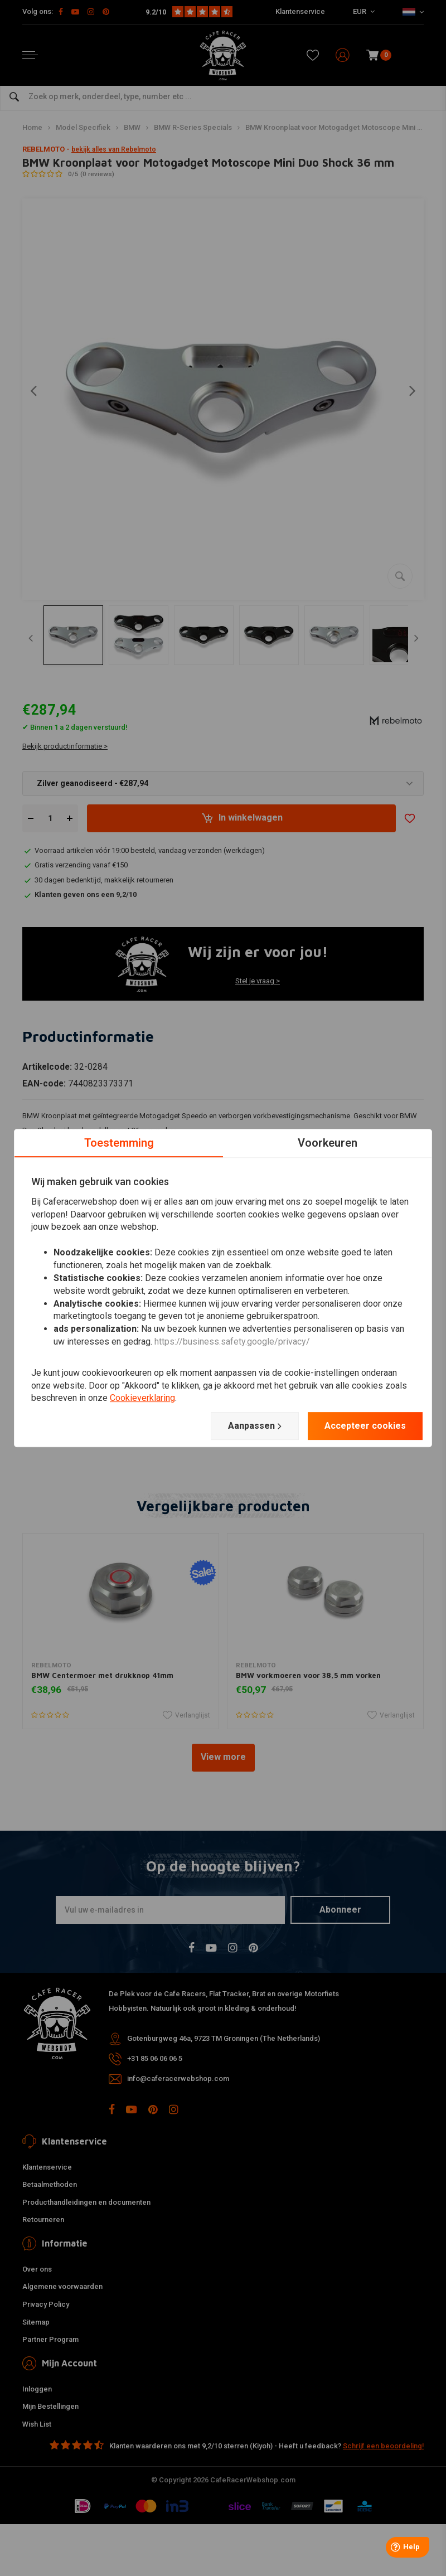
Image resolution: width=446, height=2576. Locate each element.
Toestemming (119, 1142)
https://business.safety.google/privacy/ (232, 1341)
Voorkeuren (327, 1142)
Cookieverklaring (142, 1398)
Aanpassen (255, 1426)
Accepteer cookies (365, 1425)
